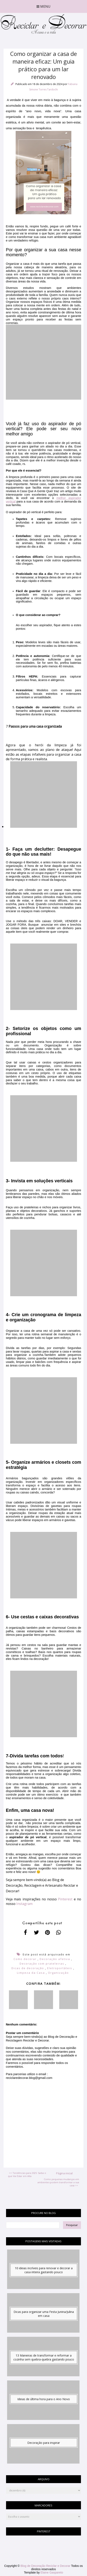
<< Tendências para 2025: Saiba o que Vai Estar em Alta (27, 2174)
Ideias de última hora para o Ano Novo (43, 2399)
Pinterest (65, 1899)
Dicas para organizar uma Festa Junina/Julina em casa (44, 2314)
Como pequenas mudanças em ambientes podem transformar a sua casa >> (58, 2182)
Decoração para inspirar (43, 2443)
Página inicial (64, 2173)
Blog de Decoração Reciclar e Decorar (45, 2565)
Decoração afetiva (55, 1959)
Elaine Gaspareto (51, 2572)
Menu (43, 6)
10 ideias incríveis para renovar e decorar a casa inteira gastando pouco (44, 2270)
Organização (58, 1973)
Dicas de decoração (27, 1968)
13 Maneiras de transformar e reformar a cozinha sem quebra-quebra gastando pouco (43, 2357)
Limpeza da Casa (31, 1973)
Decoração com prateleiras (42, 1963)
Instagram (24, 1903)
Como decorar (25, 1959)
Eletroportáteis (59, 1968)
